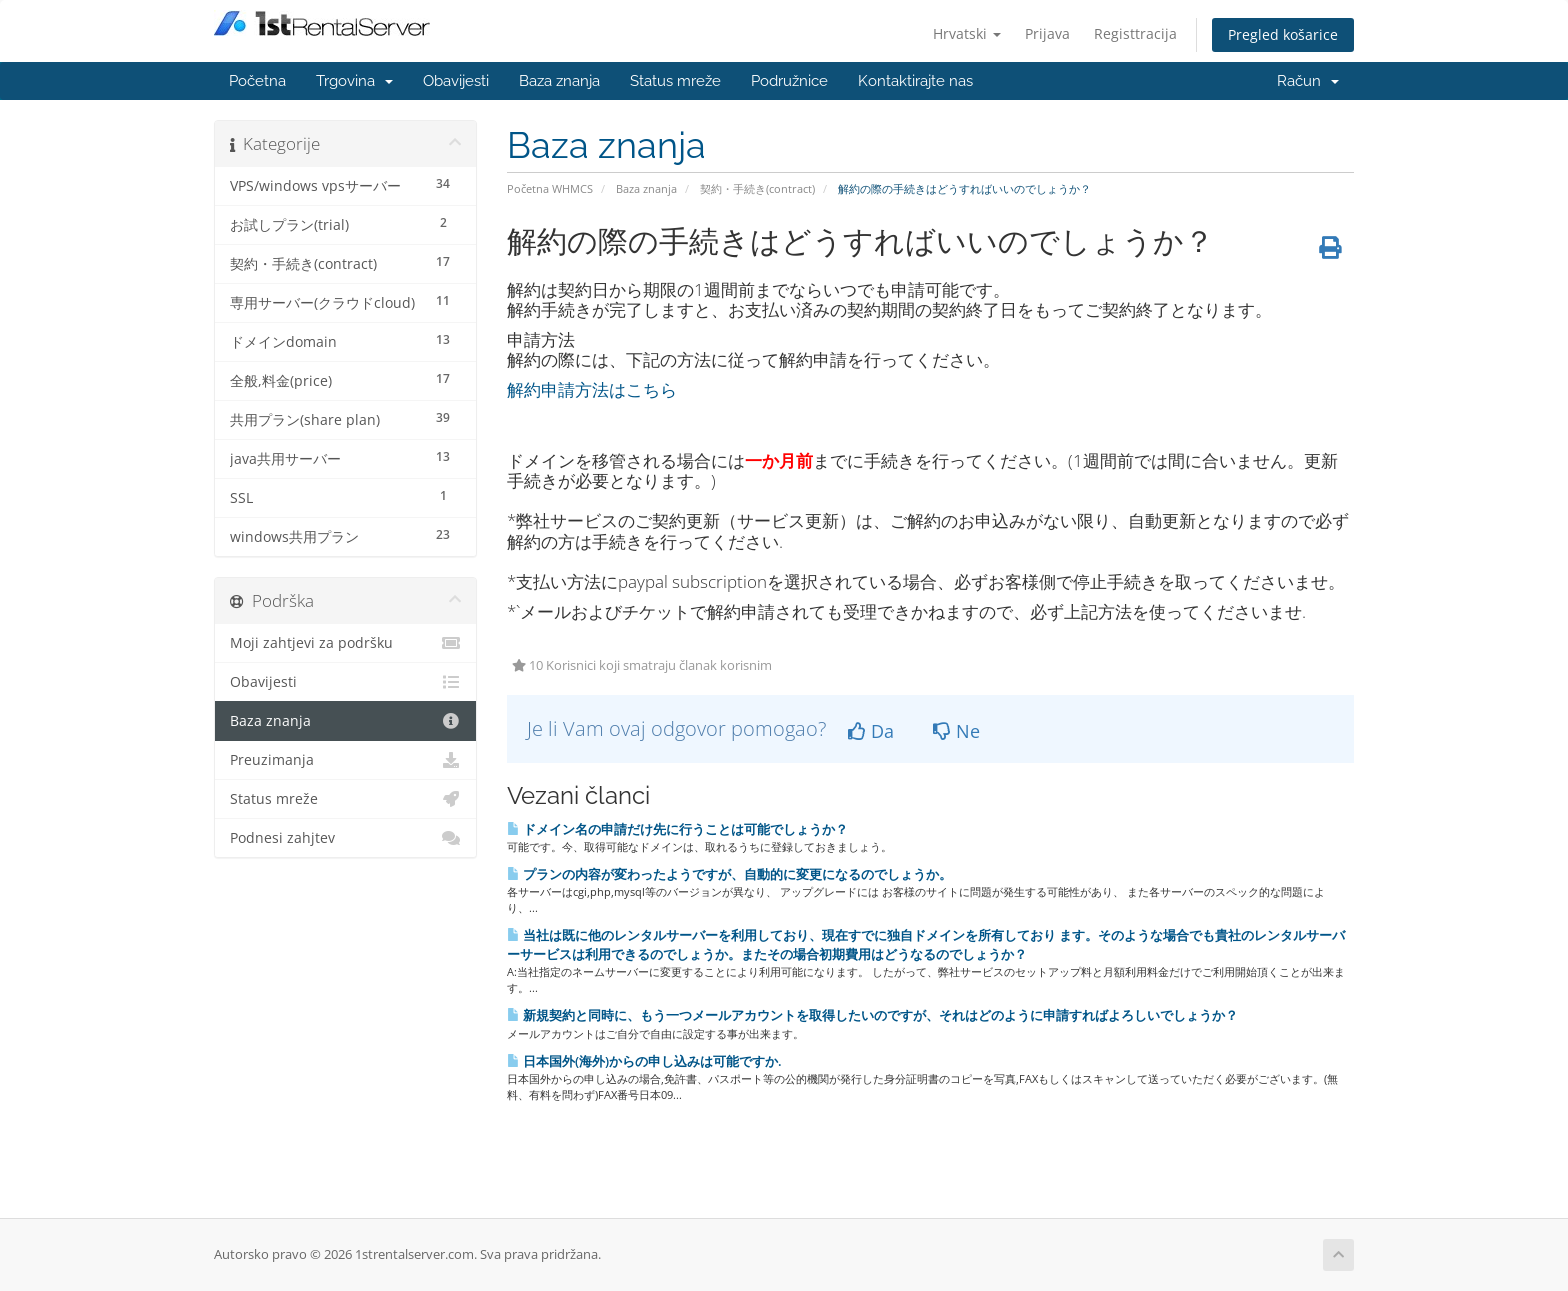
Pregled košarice (1283, 34)
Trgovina (354, 81)
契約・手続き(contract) (757, 188)
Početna (257, 81)
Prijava (1047, 33)
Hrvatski (967, 33)
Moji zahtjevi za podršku (345, 643)
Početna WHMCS (550, 188)
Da (871, 731)
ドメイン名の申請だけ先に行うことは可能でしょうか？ (677, 829)
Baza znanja (559, 81)
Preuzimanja (345, 760)
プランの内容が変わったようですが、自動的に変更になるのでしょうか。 (729, 874)
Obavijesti (456, 81)
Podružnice (789, 81)
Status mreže (675, 81)
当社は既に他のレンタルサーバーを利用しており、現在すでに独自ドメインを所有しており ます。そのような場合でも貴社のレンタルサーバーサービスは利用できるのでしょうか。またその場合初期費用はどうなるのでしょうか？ (926, 944)
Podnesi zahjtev (345, 838)
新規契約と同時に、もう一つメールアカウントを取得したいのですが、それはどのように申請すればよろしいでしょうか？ (872, 1015)
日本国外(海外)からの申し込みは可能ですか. (644, 1061)
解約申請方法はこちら (592, 389)
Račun (1308, 81)
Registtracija (1135, 33)
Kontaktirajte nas (915, 81)
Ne (956, 731)
